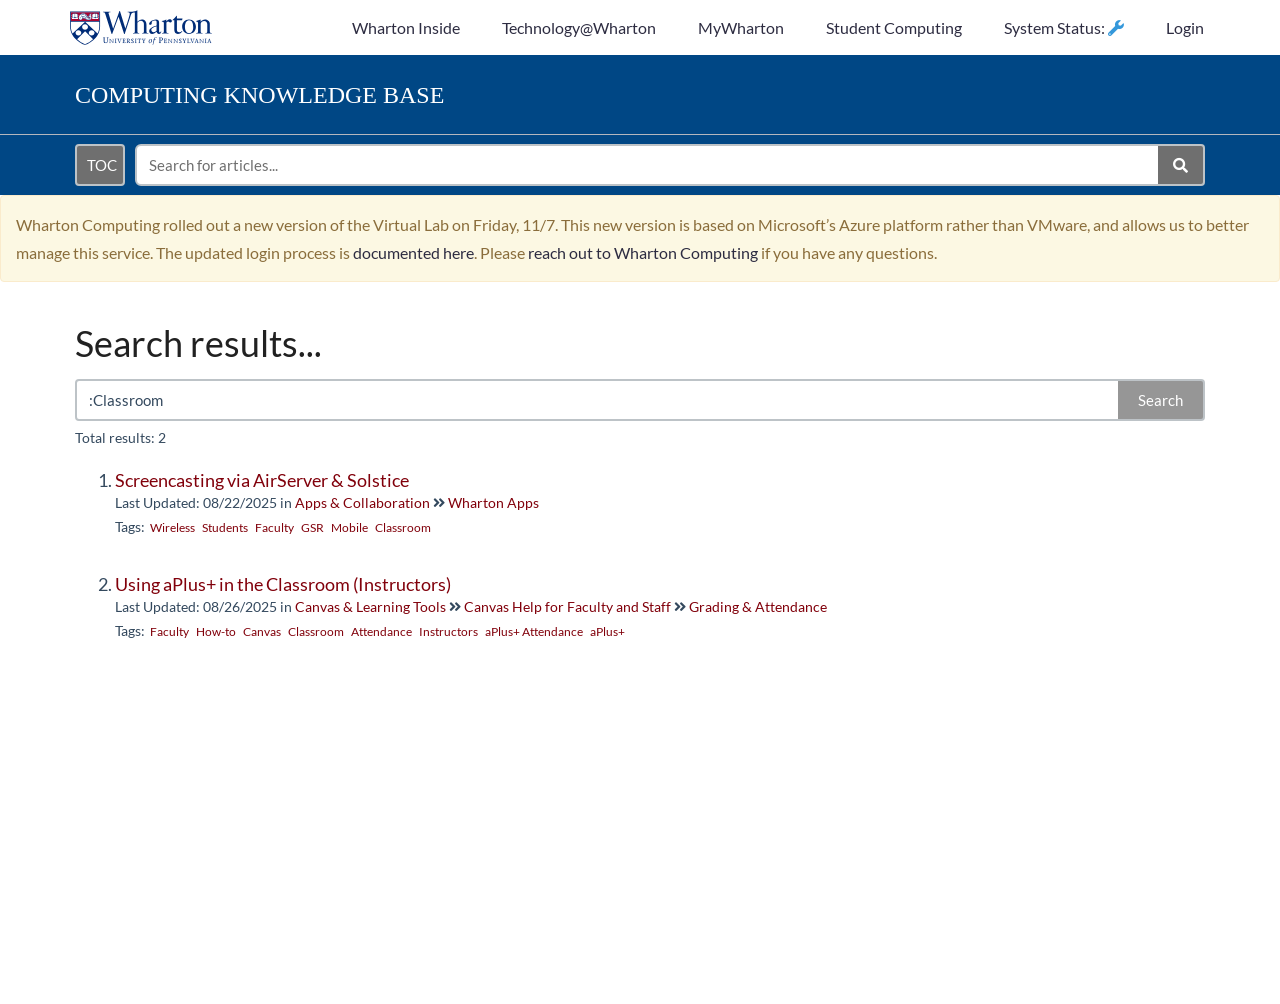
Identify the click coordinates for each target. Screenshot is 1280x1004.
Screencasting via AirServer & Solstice (262, 480)
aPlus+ (607, 631)
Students (225, 527)
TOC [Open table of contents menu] (102, 165)
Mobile (349, 527)
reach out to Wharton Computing (643, 252)
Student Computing (894, 27)
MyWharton (741, 27)
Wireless (172, 527)
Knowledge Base (259, 95)
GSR (312, 527)
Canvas (262, 631)
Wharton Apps (493, 502)
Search (1160, 400)
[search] (648, 165)
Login (1185, 27)
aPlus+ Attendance (534, 631)
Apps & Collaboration (362, 502)
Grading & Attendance (758, 606)
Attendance (381, 631)
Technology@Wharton (579, 27)
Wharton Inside (406, 27)
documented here (413, 252)
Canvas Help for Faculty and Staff (567, 606)
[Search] (1181, 165)
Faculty (274, 527)
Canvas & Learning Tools (370, 606)
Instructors (448, 631)
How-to (216, 631)
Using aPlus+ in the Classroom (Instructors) (283, 584)
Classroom (403, 527)
